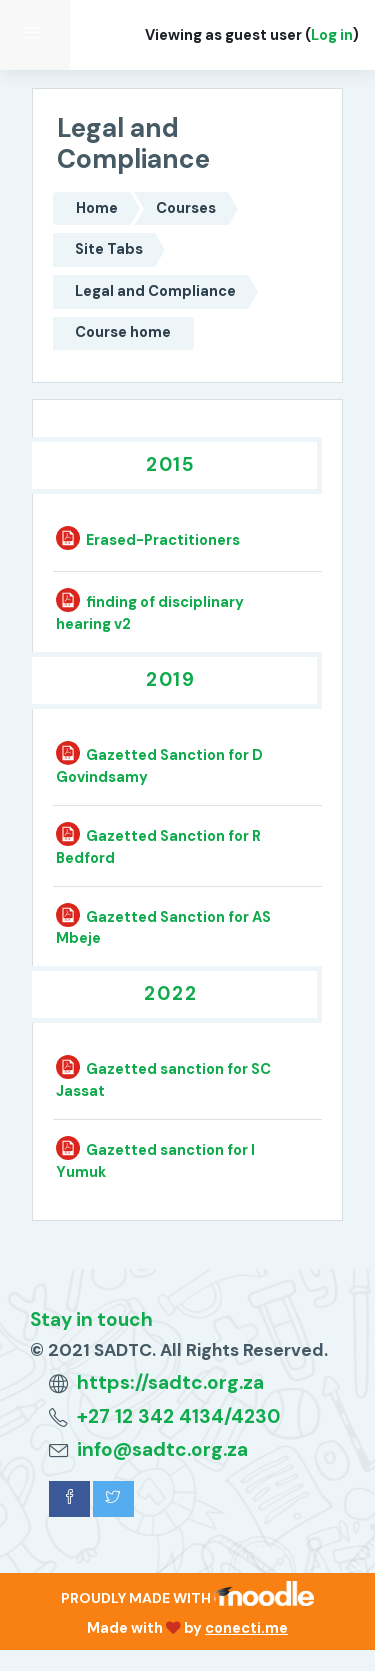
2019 (171, 679)
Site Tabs (109, 249)
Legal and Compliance (155, 291)
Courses (186, 208)
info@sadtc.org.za (162, 1449)
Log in (332, 35)
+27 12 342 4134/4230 (179, 1416)
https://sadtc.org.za (170, 1382)
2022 (171, 993)
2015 (171, 464)
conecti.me (246, 1628)
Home (97, 208)
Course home (123, 332)
